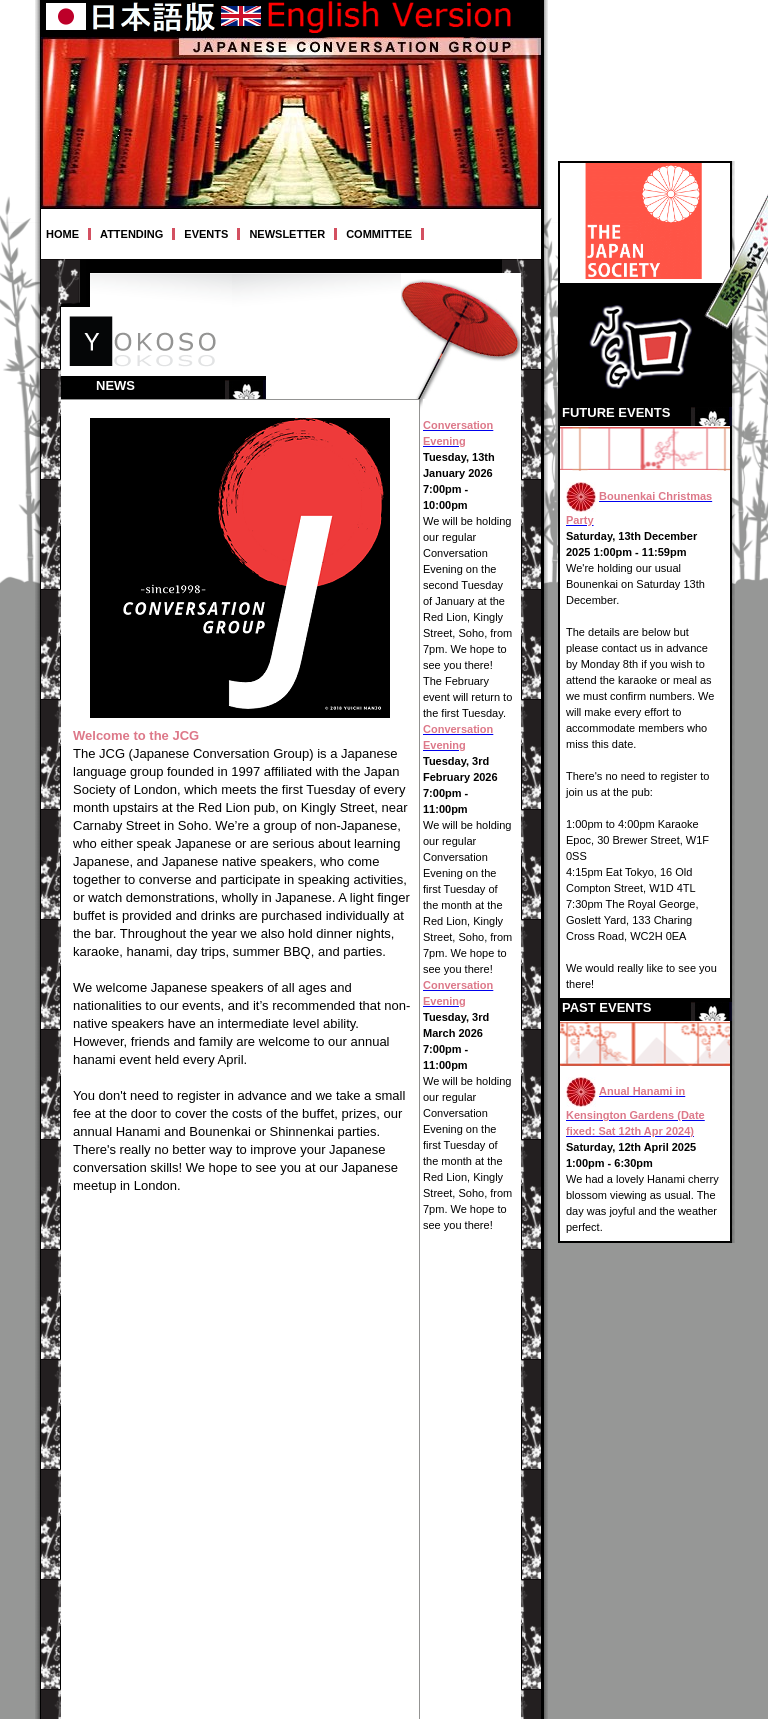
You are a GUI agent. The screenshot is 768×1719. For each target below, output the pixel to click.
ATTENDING (131, 234)
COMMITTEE (379, 234)
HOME (62, 234)
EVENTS (206, 234)
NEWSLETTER (287, 234)
